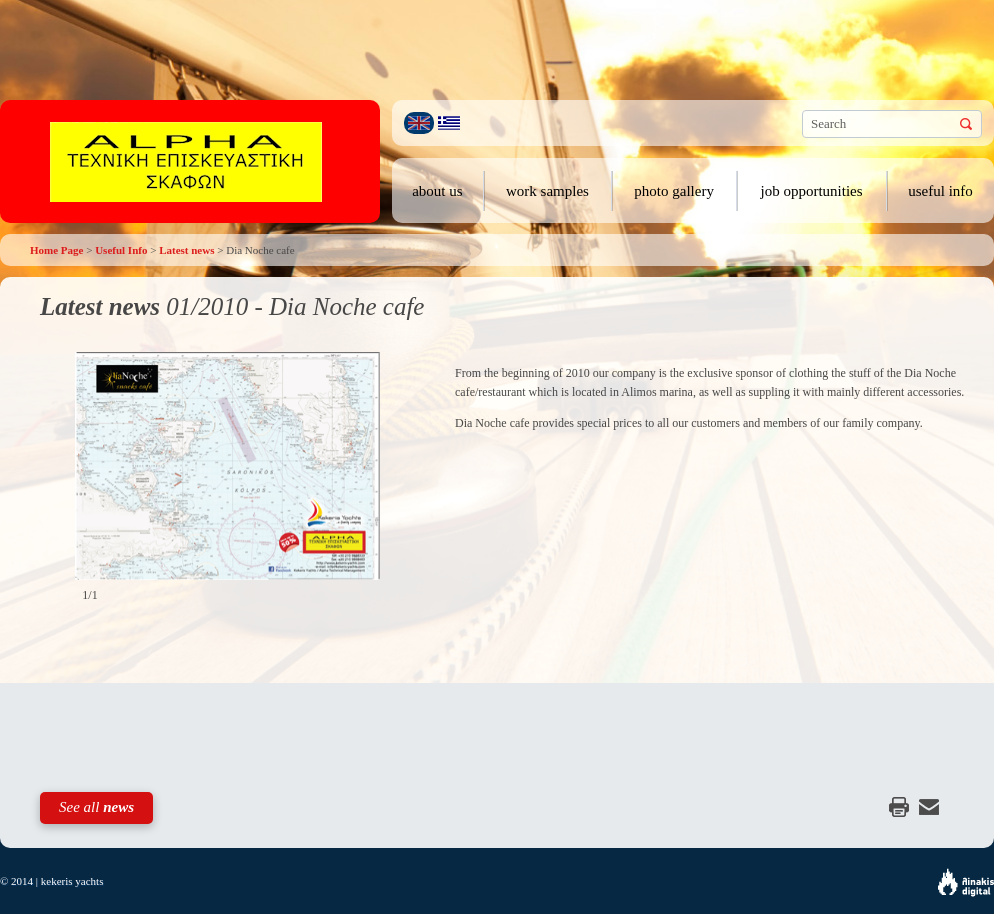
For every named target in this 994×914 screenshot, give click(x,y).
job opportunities (812, 191)
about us (437, 191)
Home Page (56, 250)
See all (96, 807)
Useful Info (121, 250)
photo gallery (674, 191)
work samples (547, 191)
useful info (940, 191)
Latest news (186, 250)
